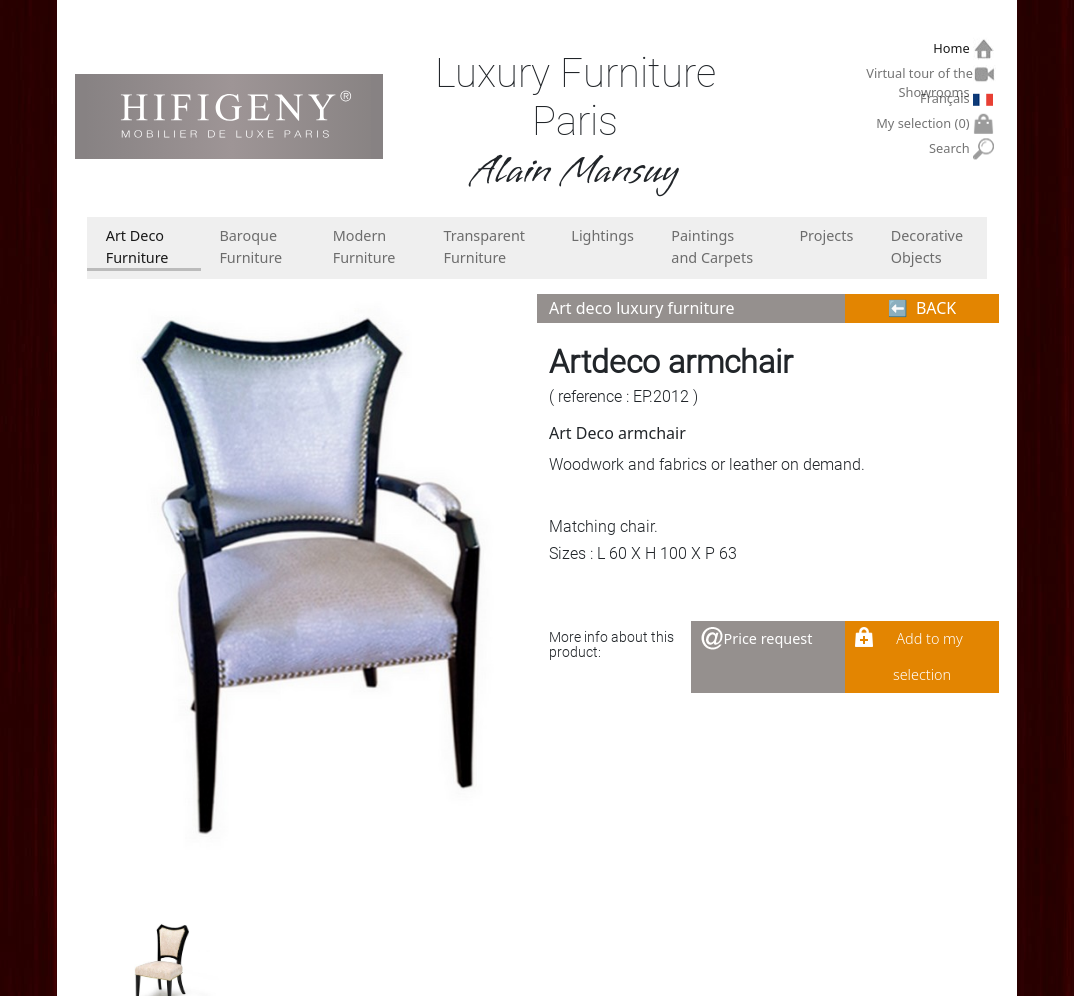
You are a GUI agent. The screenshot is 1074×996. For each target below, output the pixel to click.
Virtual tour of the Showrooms (920, 76)
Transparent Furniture (484, 246)
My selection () (925, 123)
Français (947, 98)
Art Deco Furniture (137, 246)
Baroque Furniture (250, 246)
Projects (826, 235)
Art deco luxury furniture (641, 308)
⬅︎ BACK (922, 308)
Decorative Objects (927, 246)
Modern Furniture (364, 246)
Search (951, 148)
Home (953, 48)
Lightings (602, 235)
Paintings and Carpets (712, 246)
